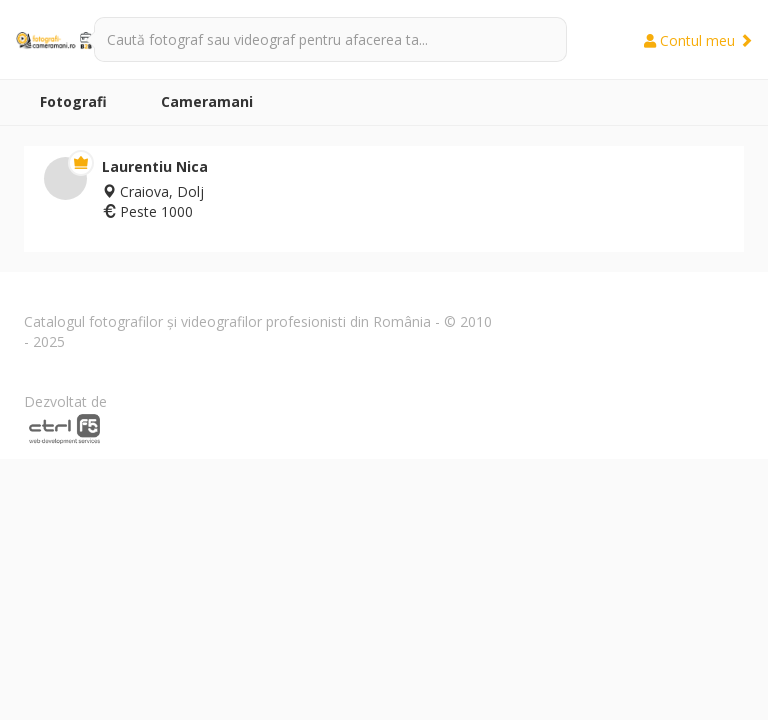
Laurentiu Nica (155, 166)
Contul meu (698, 40)
